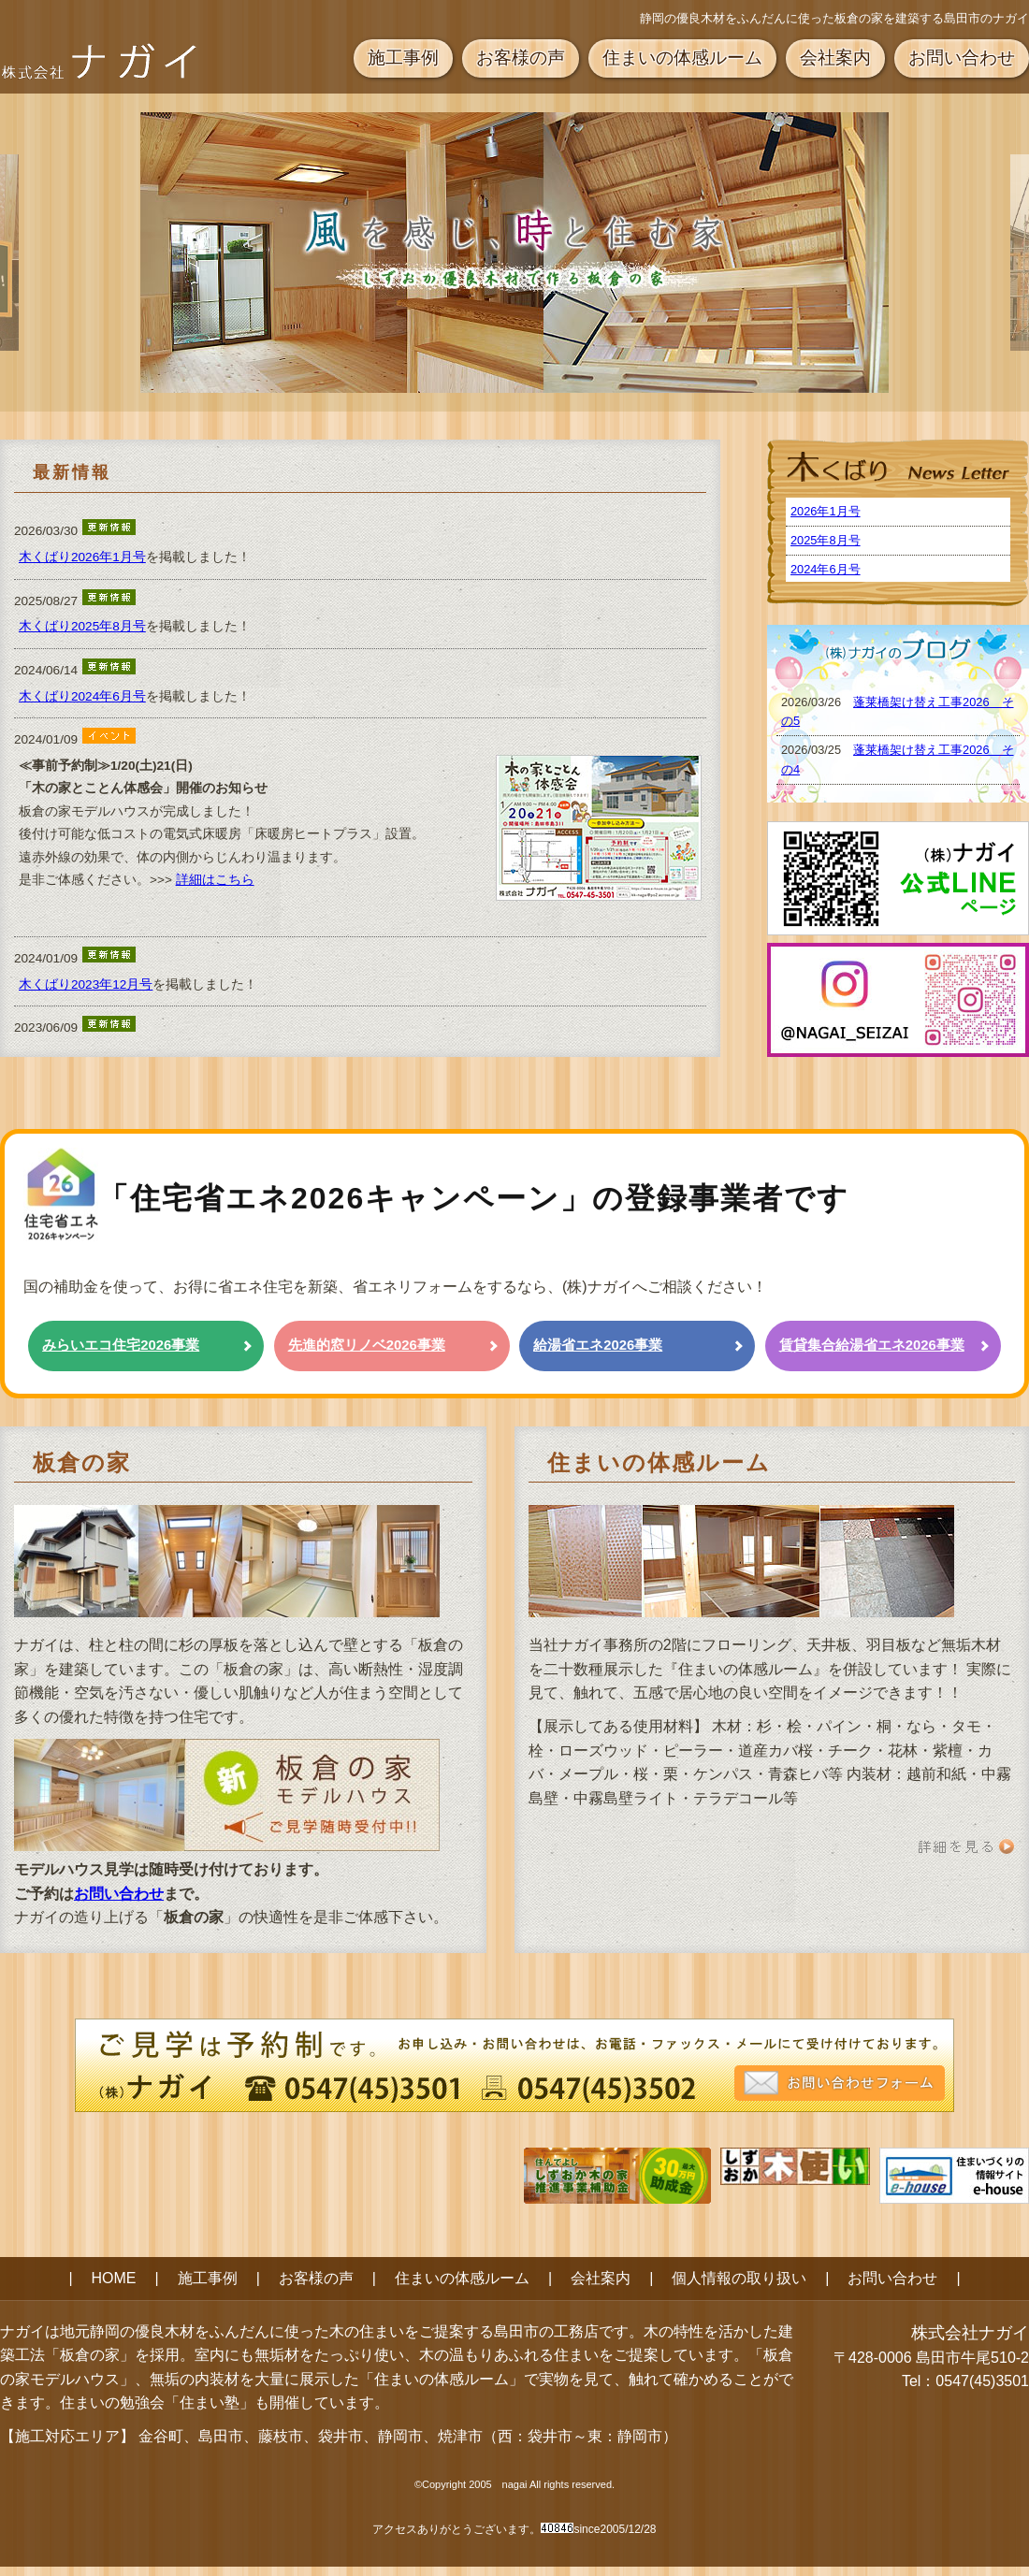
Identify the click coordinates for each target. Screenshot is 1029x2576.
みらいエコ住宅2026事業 (120, 1345)
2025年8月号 (825, 540)
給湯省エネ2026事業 (597, 1345)
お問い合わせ (961, 57)
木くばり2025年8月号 (82, 626)
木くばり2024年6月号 (82, 696)
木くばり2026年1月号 (82, 557)
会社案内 (835, 57)
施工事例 (403, 57)
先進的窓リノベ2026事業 (366, 1345)
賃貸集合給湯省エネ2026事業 (871, 1345)
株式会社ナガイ (970, 2332)
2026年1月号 (825, 511)
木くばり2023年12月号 (85, 984)
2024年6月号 (825, 569)
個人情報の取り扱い (739, 2278)
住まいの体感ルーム (682, 57)
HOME (114, 2278)
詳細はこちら (215, 880)
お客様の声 (520, 57)
